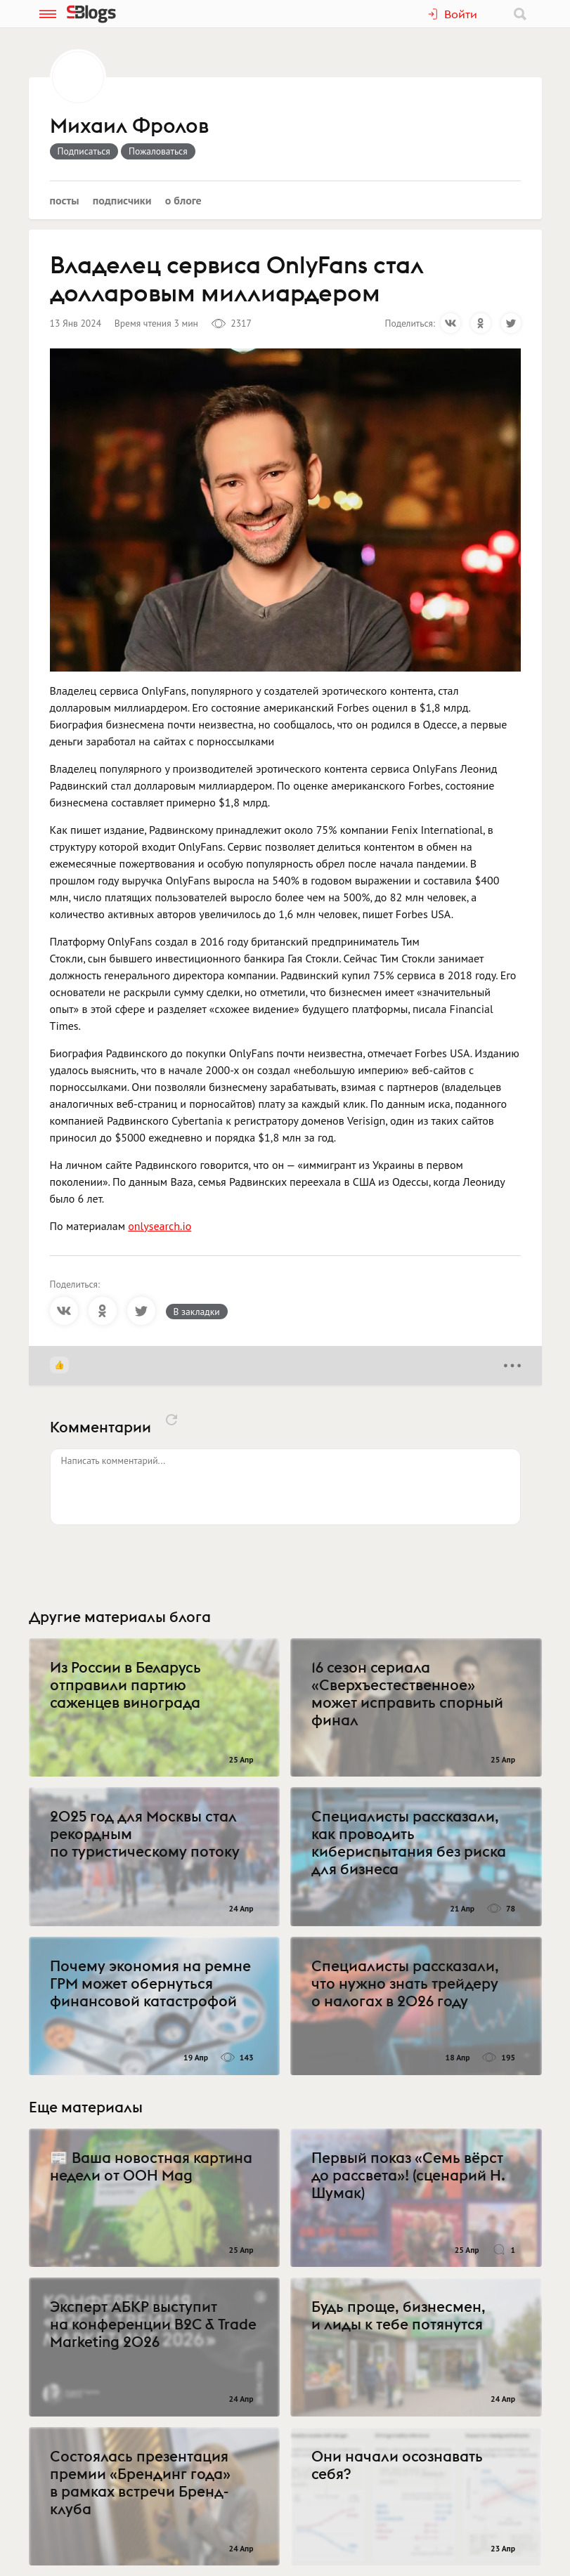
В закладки (197, 1311)
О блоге (183, 200)
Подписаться (84, 151)
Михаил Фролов (129, 126)
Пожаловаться (158, 151)
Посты (64, 200)
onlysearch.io (159, 1226)
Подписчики (122, 200)
